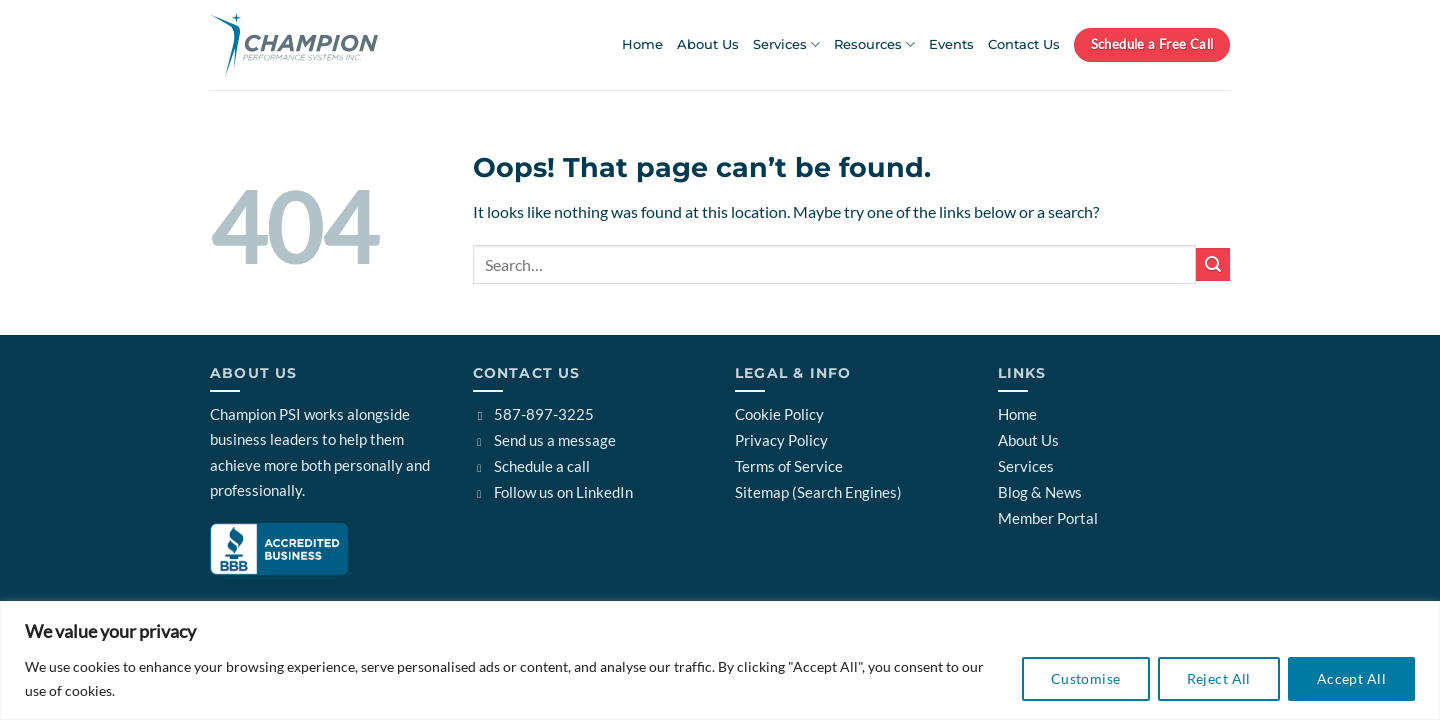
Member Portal (1048, 518)
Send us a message (545, 440)
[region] (720, 660)
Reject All (1219, 678)
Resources (874, 44)
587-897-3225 (533, 414)
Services (786, 44)
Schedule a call (532, 466)
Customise (1086, 678)
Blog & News (1040, 492)
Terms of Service (789, 466)
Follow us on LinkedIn (553, 492)
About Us (708, 44)
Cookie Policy (779, 414)
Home (642, 44)
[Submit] (1213, 264)
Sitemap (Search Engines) (818, 492)
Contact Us (1024, 44)
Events (951, 44)
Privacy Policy (781, 440)
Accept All (1351, 678)
